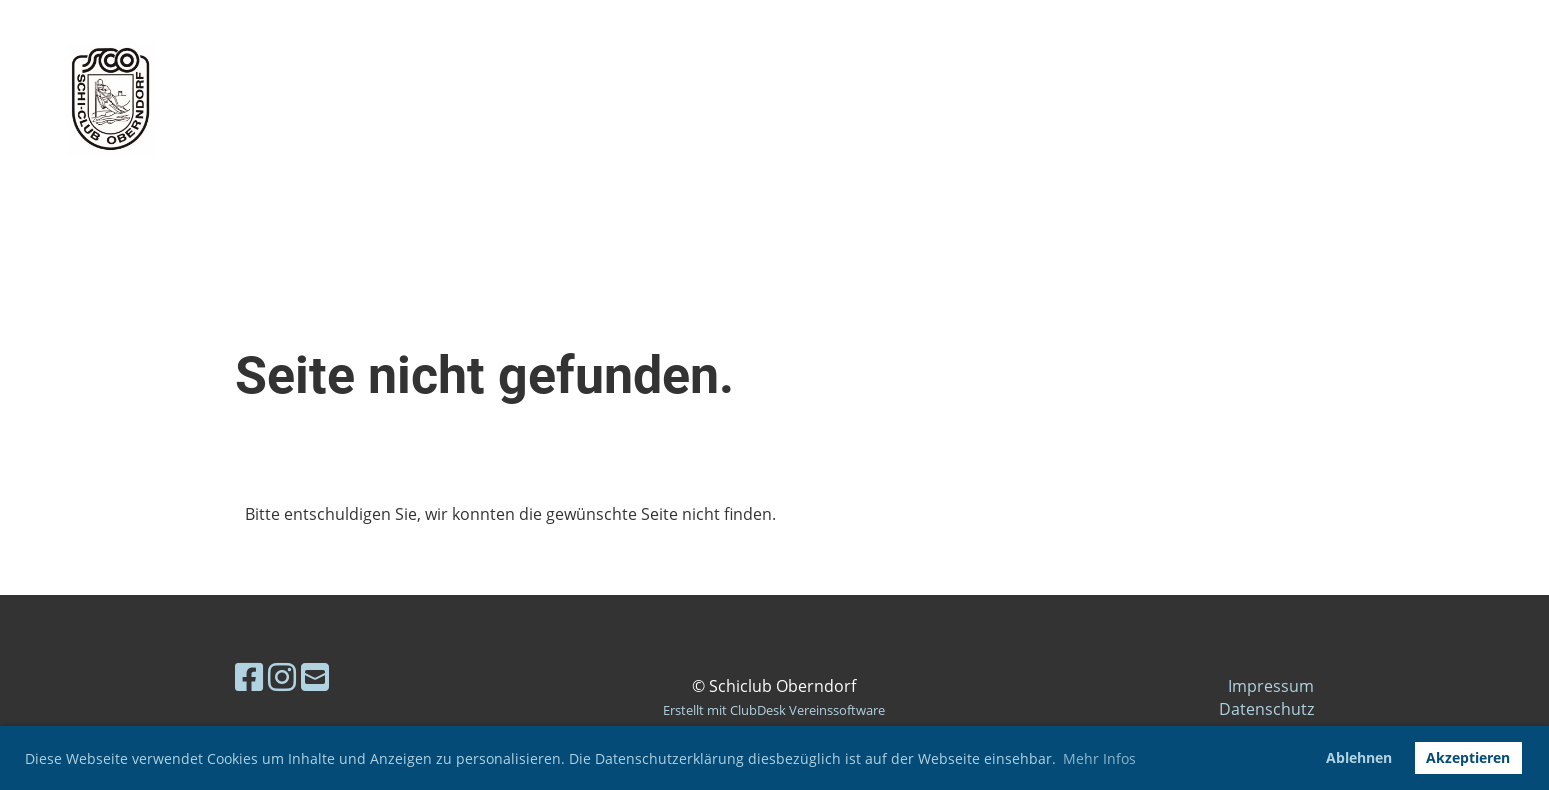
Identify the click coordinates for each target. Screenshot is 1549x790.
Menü (1479, 99)
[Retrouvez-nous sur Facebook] (249, 676)
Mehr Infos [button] (1099, 758)
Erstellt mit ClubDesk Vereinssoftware (774, 710)
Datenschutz (1266, 709)
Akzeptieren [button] (1468, 757)
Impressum (1271, 686)
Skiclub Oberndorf (394, 99)
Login (1372, 99)
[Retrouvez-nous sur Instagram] (282, 676)
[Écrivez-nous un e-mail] (315, 676)
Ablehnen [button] (1359, 757)
